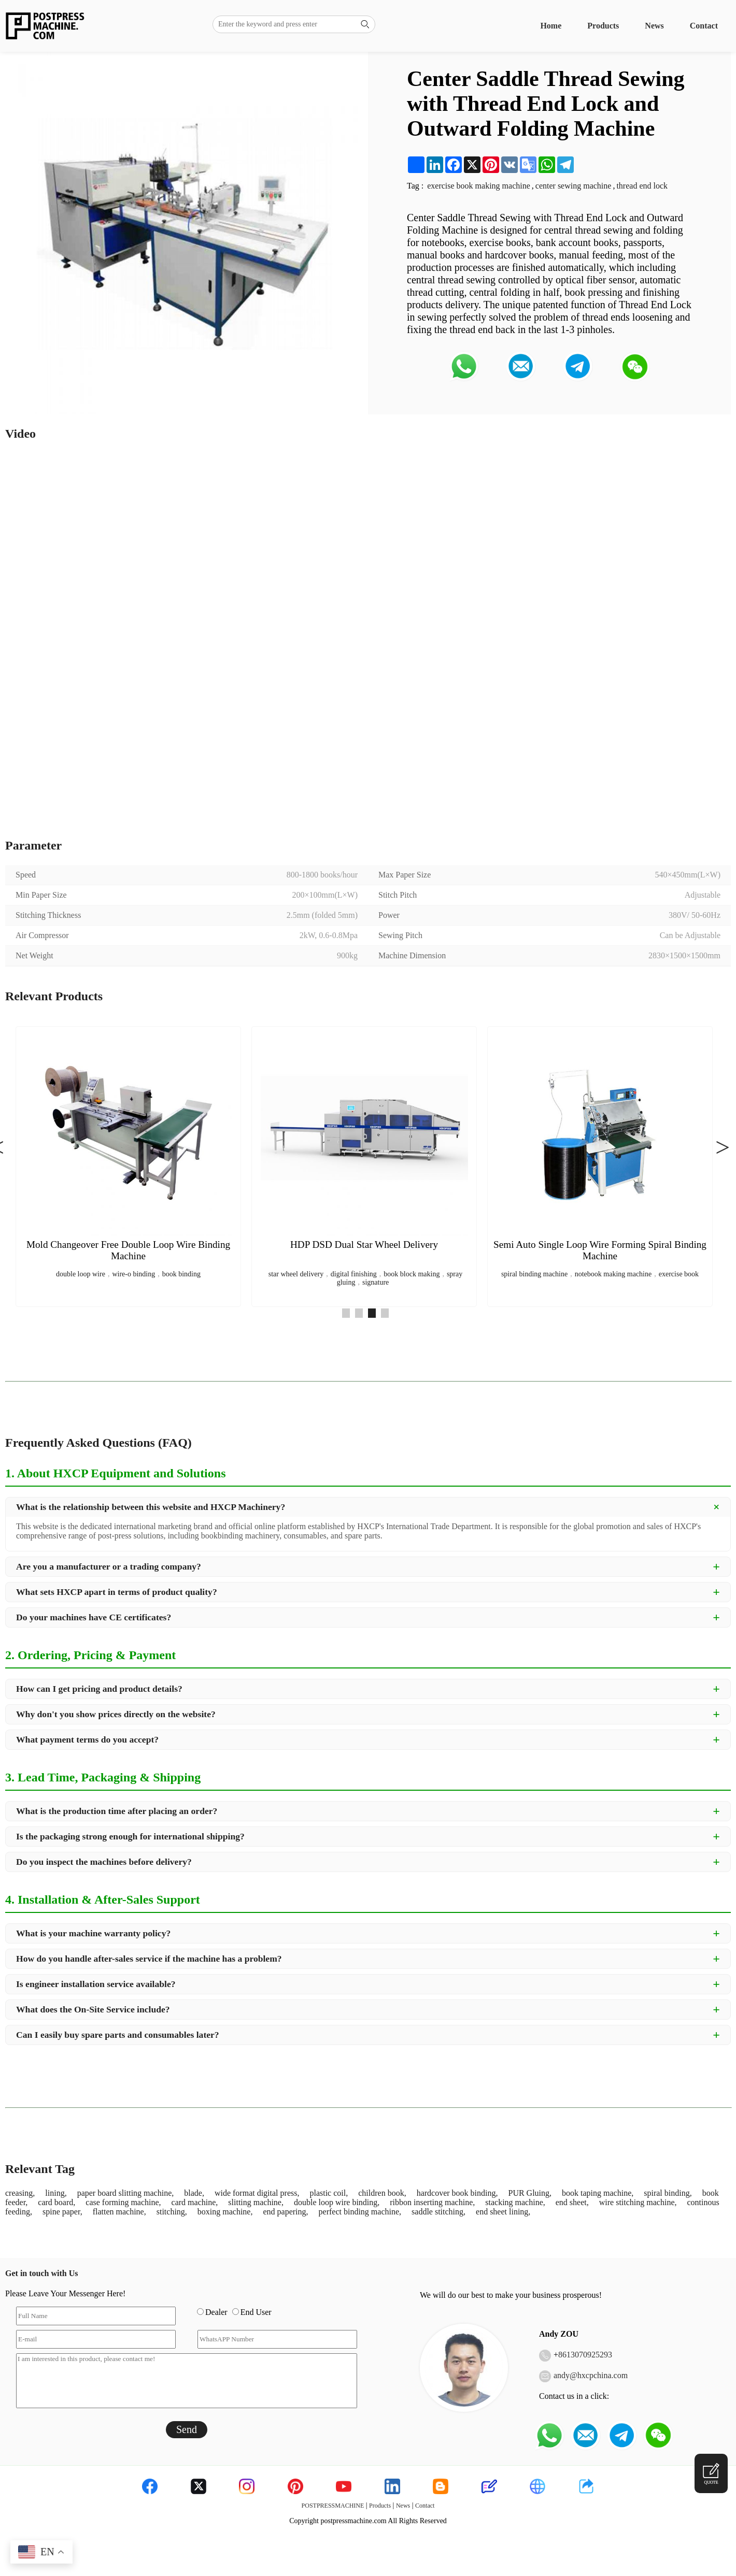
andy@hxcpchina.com (591, 2375)
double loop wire (80, 1274)
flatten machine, (119, 2211)
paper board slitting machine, (125, 2193)
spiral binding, (667, 2193)
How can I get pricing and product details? (99, 1688)
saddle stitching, (438, 2211)
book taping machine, (597, 2193)
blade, (194, 2193)
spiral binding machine (534, 1274)
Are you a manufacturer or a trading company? (108, 1566)
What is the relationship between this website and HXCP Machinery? (150, 1507)
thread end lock (642, 185)
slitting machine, (256, 2202)
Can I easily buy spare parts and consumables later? (117, 2035)
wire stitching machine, (638, 2202)
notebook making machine (613, 1274)
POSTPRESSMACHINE (333, 2505)
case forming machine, (123, 2202)
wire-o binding (133, 1274)
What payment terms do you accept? (87, 1739)
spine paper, (62, 2211)
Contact (704, 25)
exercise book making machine (478, 185)
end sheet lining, (503, 2211)
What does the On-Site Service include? (93, 2009)
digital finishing (354, 1274)
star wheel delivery (296, 1274)
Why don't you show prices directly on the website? (116, 1714)
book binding (181, 1274)
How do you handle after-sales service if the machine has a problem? (149, 1958)
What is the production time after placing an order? (116, 1811)
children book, (382, 2193)
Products (603, 25)
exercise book (679, 1274)
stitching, (172, 2211)
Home (550, 25)
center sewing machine (573, 185)
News (654, 25)
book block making (412, 1274)
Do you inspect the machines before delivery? (104, 1862)
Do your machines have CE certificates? (93, 1617)
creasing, (20, 2193)
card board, (56, 2202)
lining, (55, 2193)
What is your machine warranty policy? (93, 1933)
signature (375, 1282)
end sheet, (572, 2202)
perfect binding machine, (360, 2211)
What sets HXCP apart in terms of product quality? (116, 1592)
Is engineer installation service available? (96, 1984)
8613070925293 (585, 2354)
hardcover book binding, (457, 2193)
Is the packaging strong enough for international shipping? (130, 1836)
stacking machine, (515, 2202)
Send (186, 2429)
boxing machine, (225, 2211)
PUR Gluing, (529, 2193)
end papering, (285, 2211)
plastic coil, (328, 2193)
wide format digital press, (257, 2193)
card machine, (195, 2202)
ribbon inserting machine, (432, 2202)
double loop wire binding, (336, 2202)
